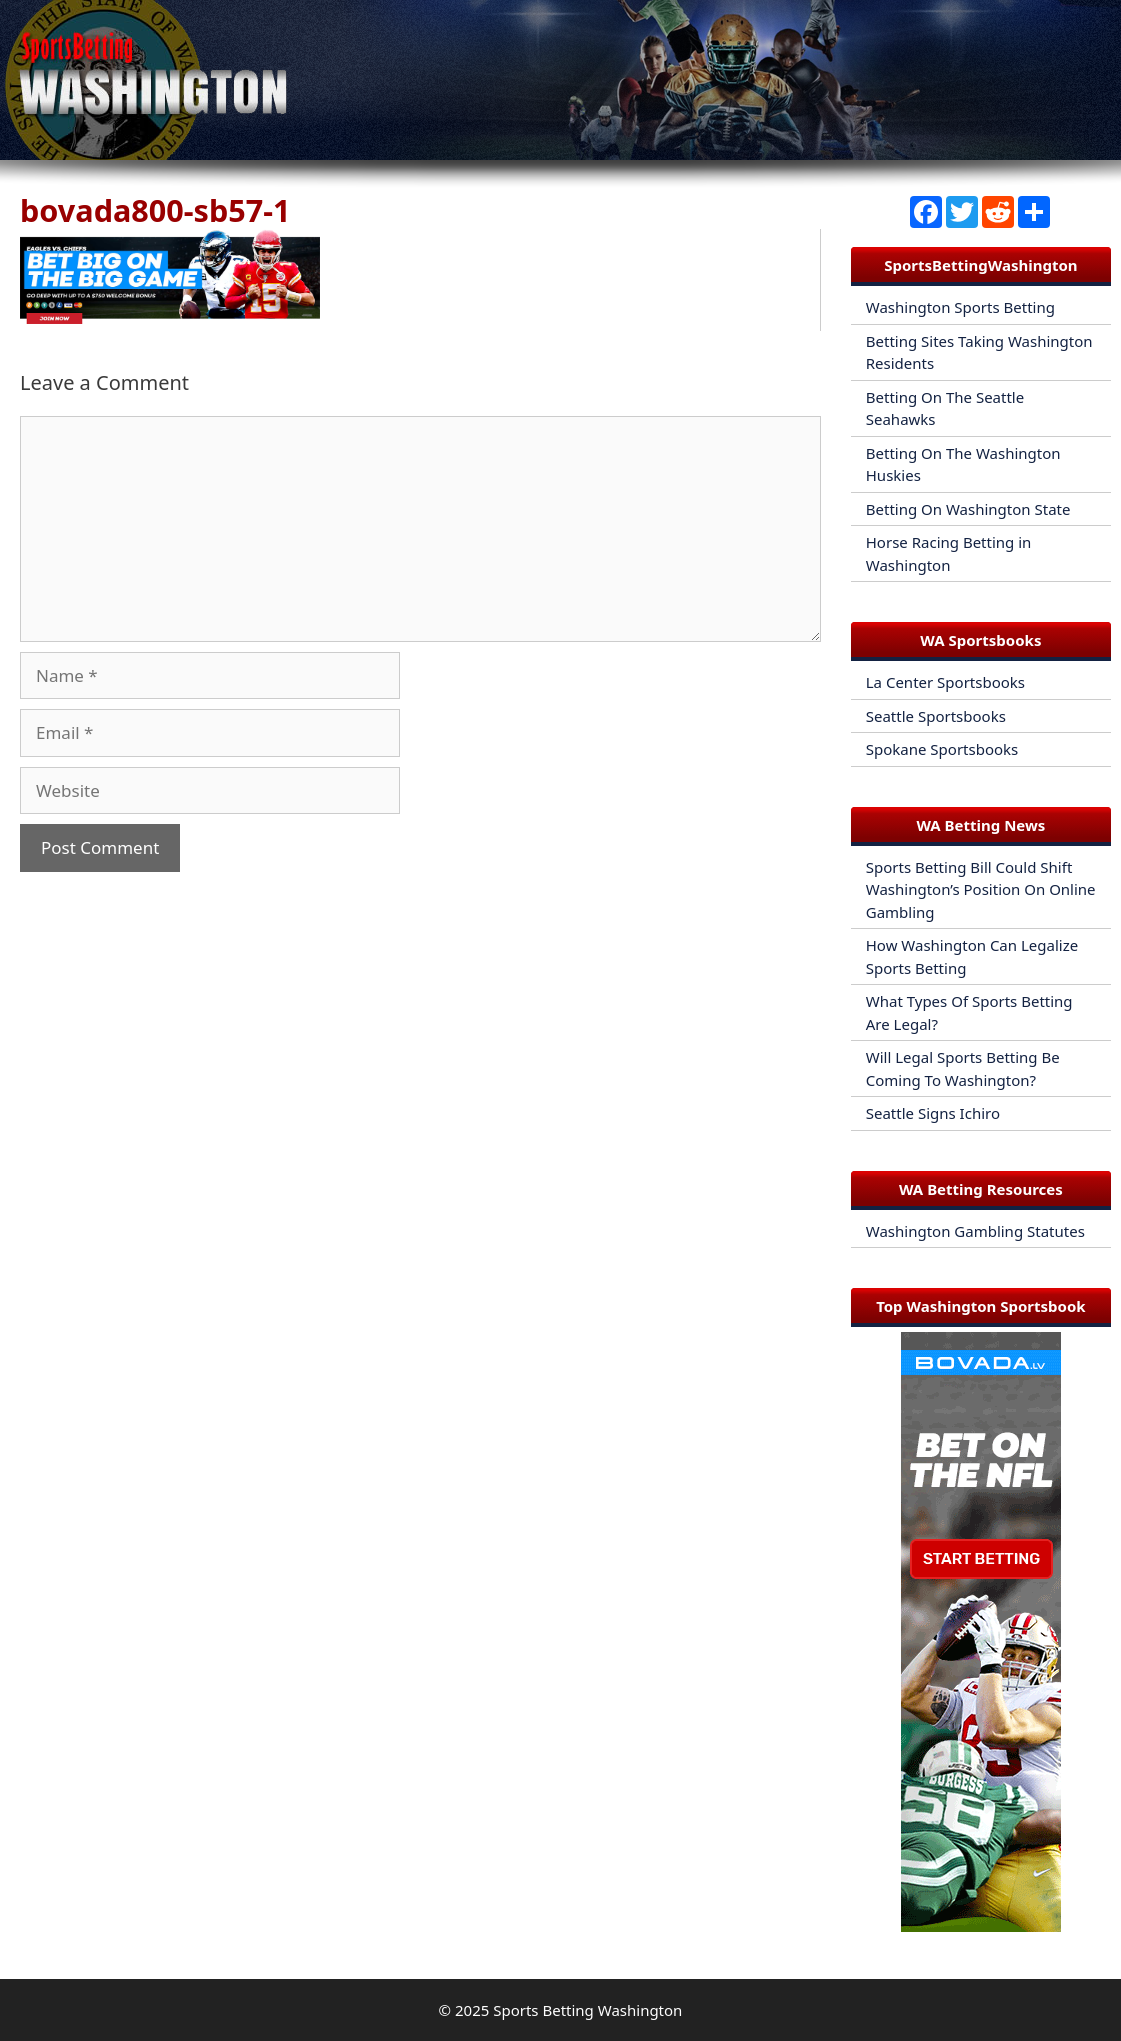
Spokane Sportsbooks (942, 749)
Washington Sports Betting (960, 307)
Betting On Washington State (968, 509)
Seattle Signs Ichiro (933, 1113)
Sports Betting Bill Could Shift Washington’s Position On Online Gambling (981, 889)
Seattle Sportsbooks (936, 716)
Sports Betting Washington (587, 2010)
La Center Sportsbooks (945, 682)
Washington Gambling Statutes (975, 1231)
